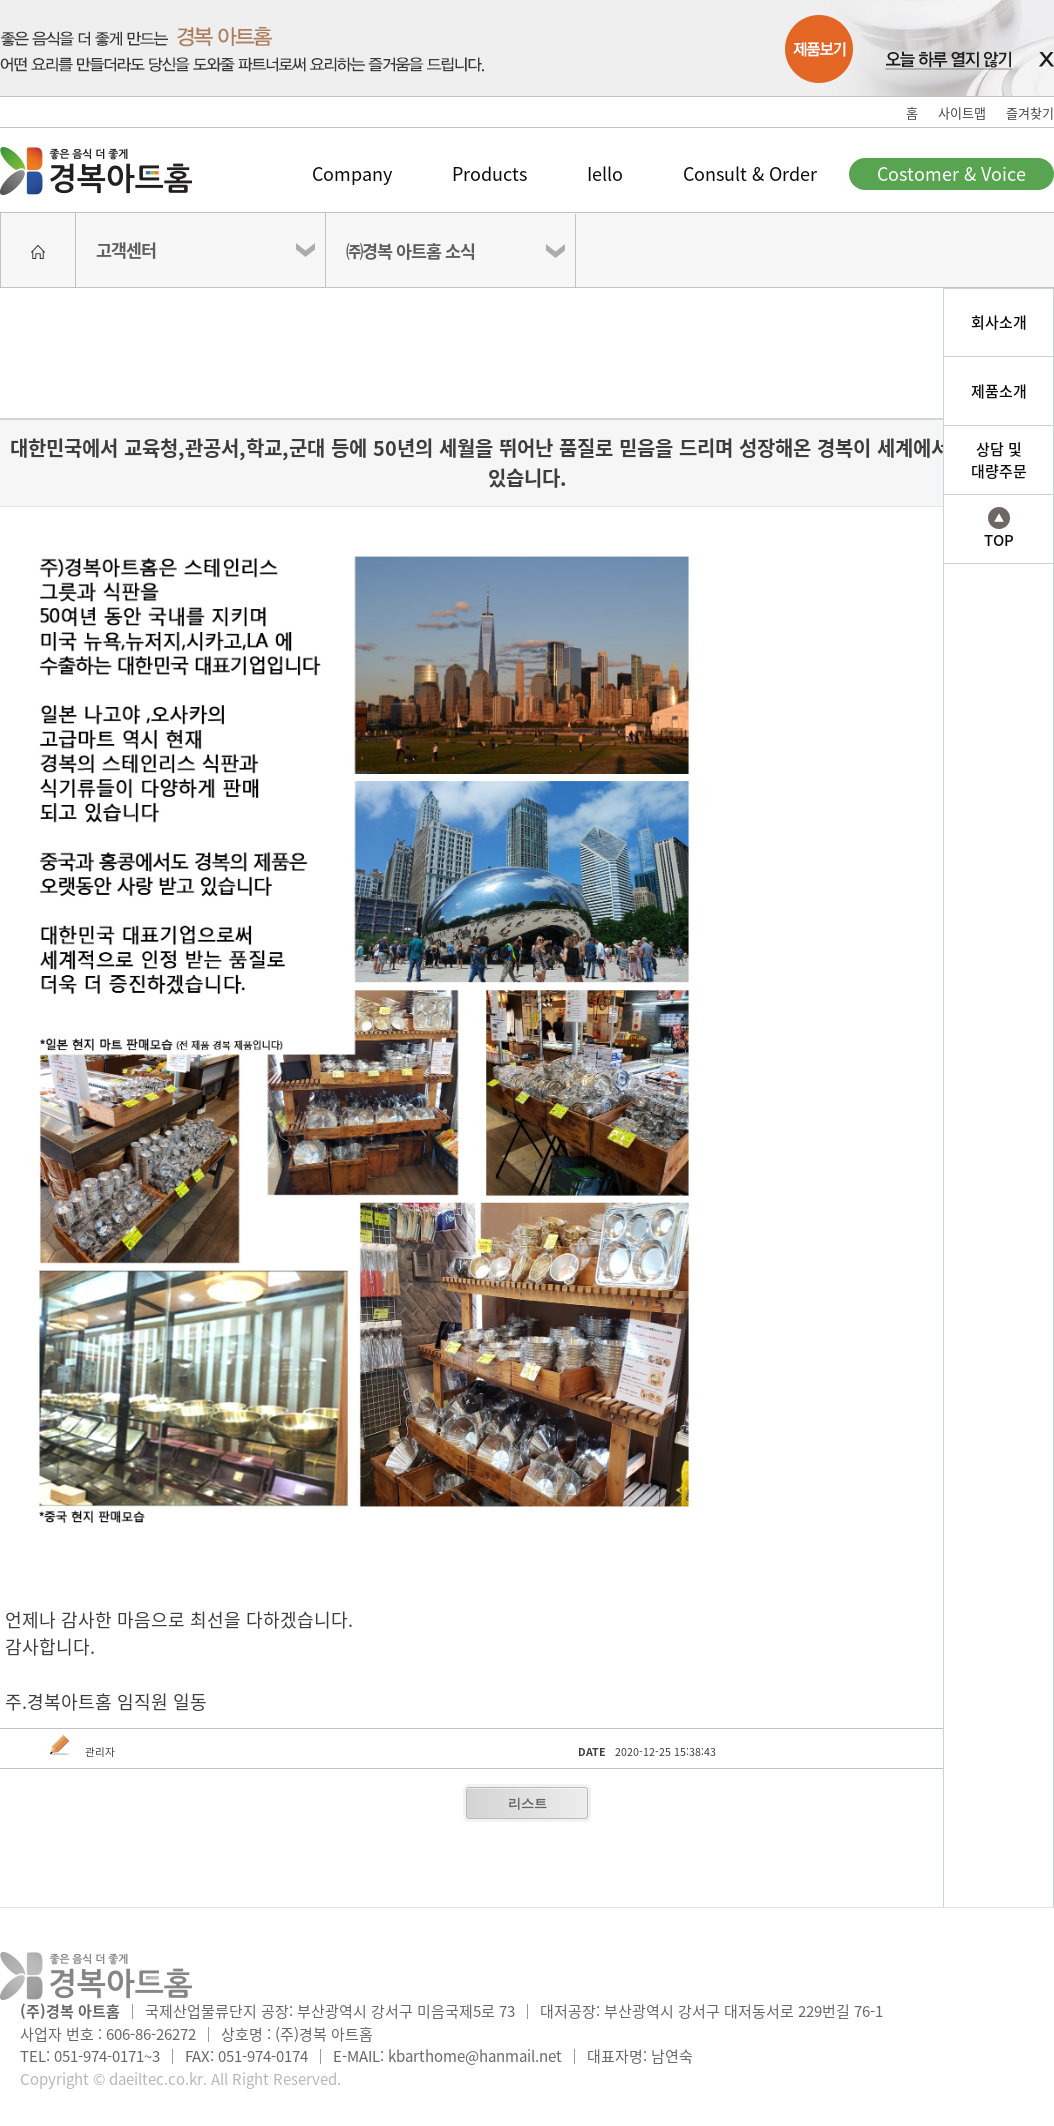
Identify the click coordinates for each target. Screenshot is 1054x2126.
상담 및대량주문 (999, 460)
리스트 (527, 1803)
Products (489, 173)
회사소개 (999, 322)
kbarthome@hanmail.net (475, 2056)
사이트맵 (962, 112)
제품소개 (999, 391)
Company (352, 173)
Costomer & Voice (951, 173)
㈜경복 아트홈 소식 (410, 251)
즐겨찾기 (1030, 112)
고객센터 (126, 250)
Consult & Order (750, 173)
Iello (605, 173)
